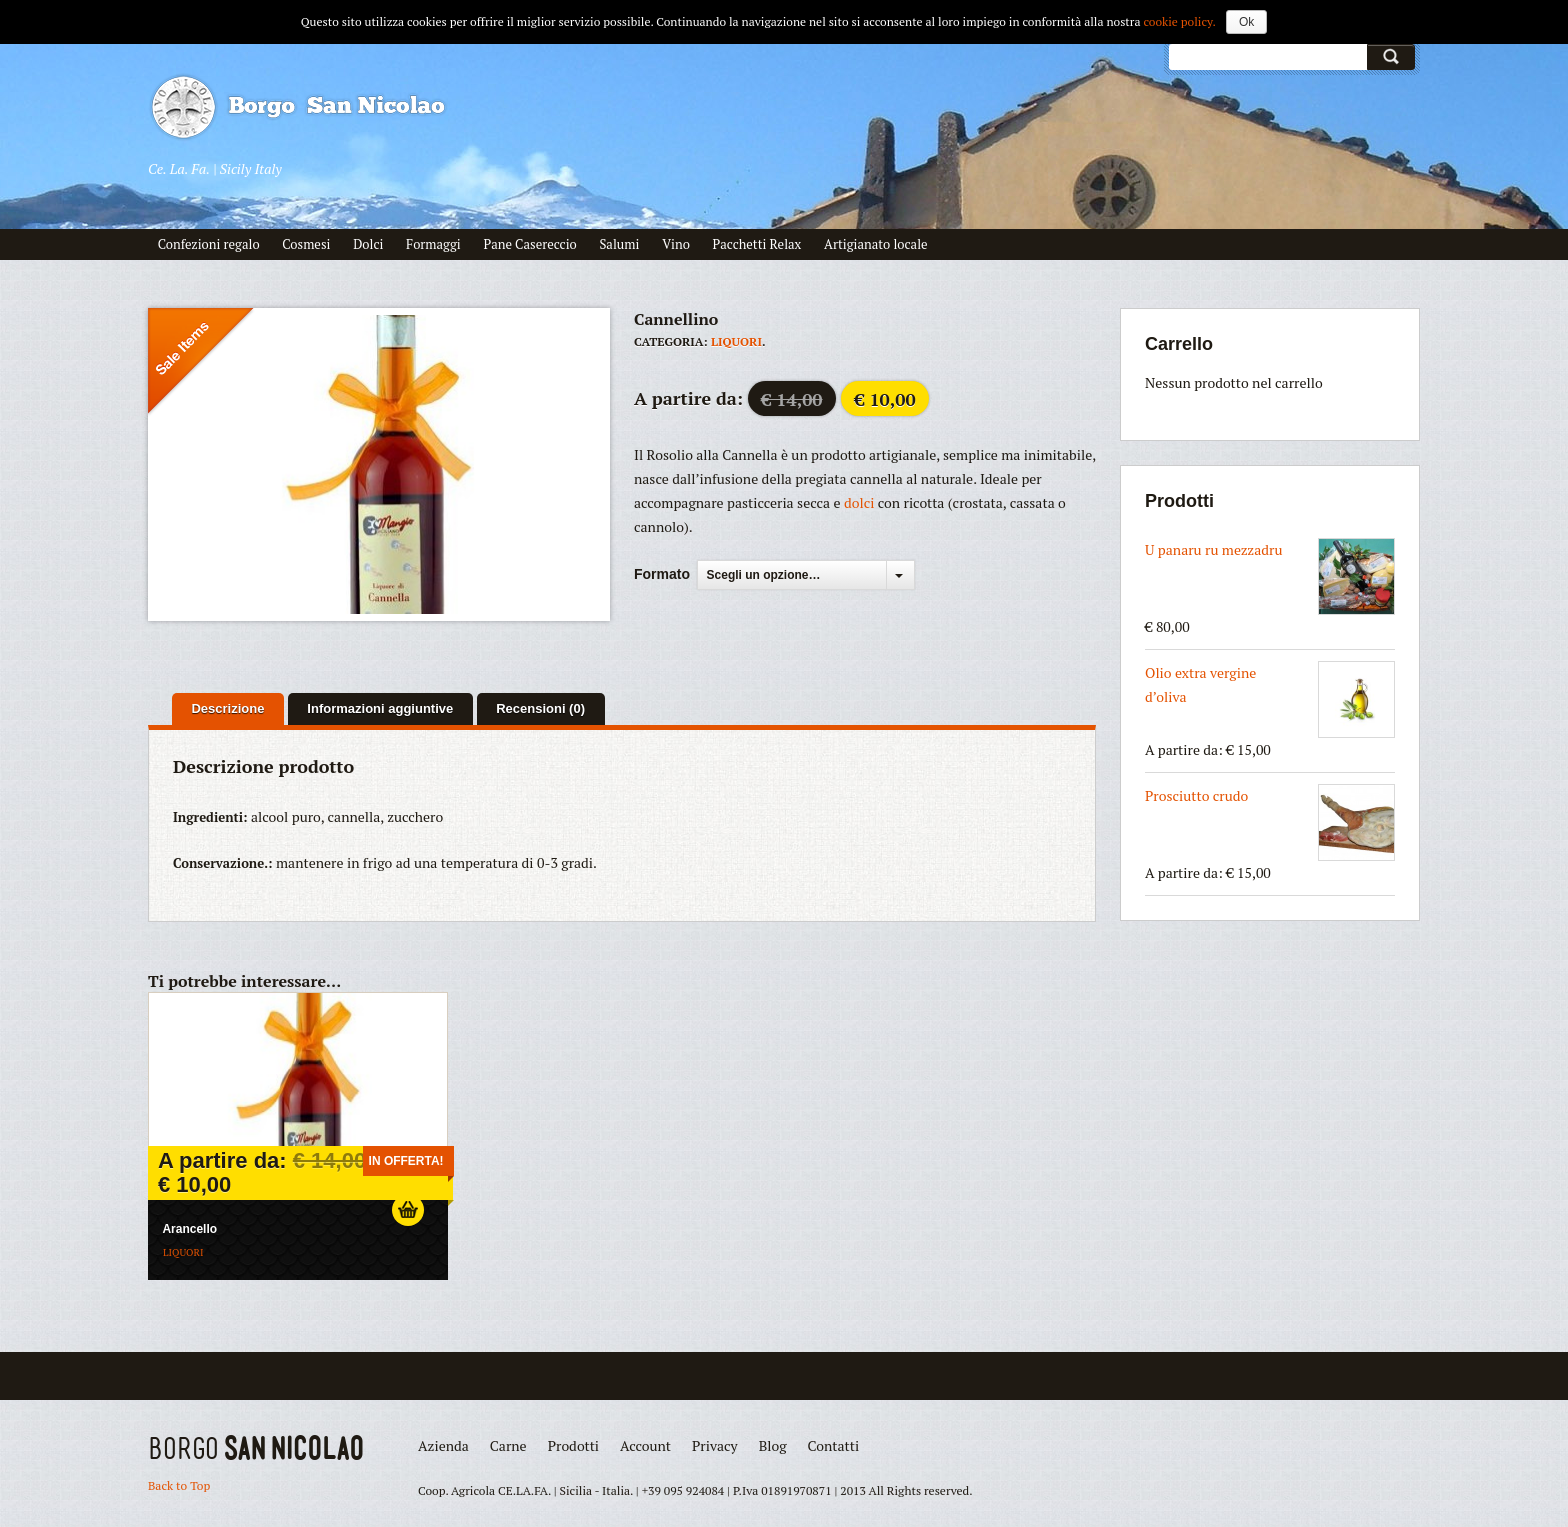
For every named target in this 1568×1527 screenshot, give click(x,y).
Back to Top (179, 1485)
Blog (773, 1445)
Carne (508, 1445)
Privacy (715, 1445)
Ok (1246, 22)
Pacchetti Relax (757, 244)
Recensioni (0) (540, 708)
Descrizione (227, 708)
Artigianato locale (876, 244)
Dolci (368, 244)
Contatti (834, 1445)
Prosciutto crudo (1270, 822)
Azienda (443, 1445)
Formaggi (433, 244)
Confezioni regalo (209, 244)
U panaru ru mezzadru (1270, 576)
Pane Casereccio (529, 244)
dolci (861, 502)
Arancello (189, 1229)
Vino (676, 244)
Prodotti (573, 1445)
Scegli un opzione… (764, 575)
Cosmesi (306, 244)
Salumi (619, 244)
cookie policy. (1179, 21)
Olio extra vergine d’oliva (1270, 699)
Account (645, 1445)
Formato (662, 574)
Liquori (736, 341)
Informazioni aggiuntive (380, 708)
